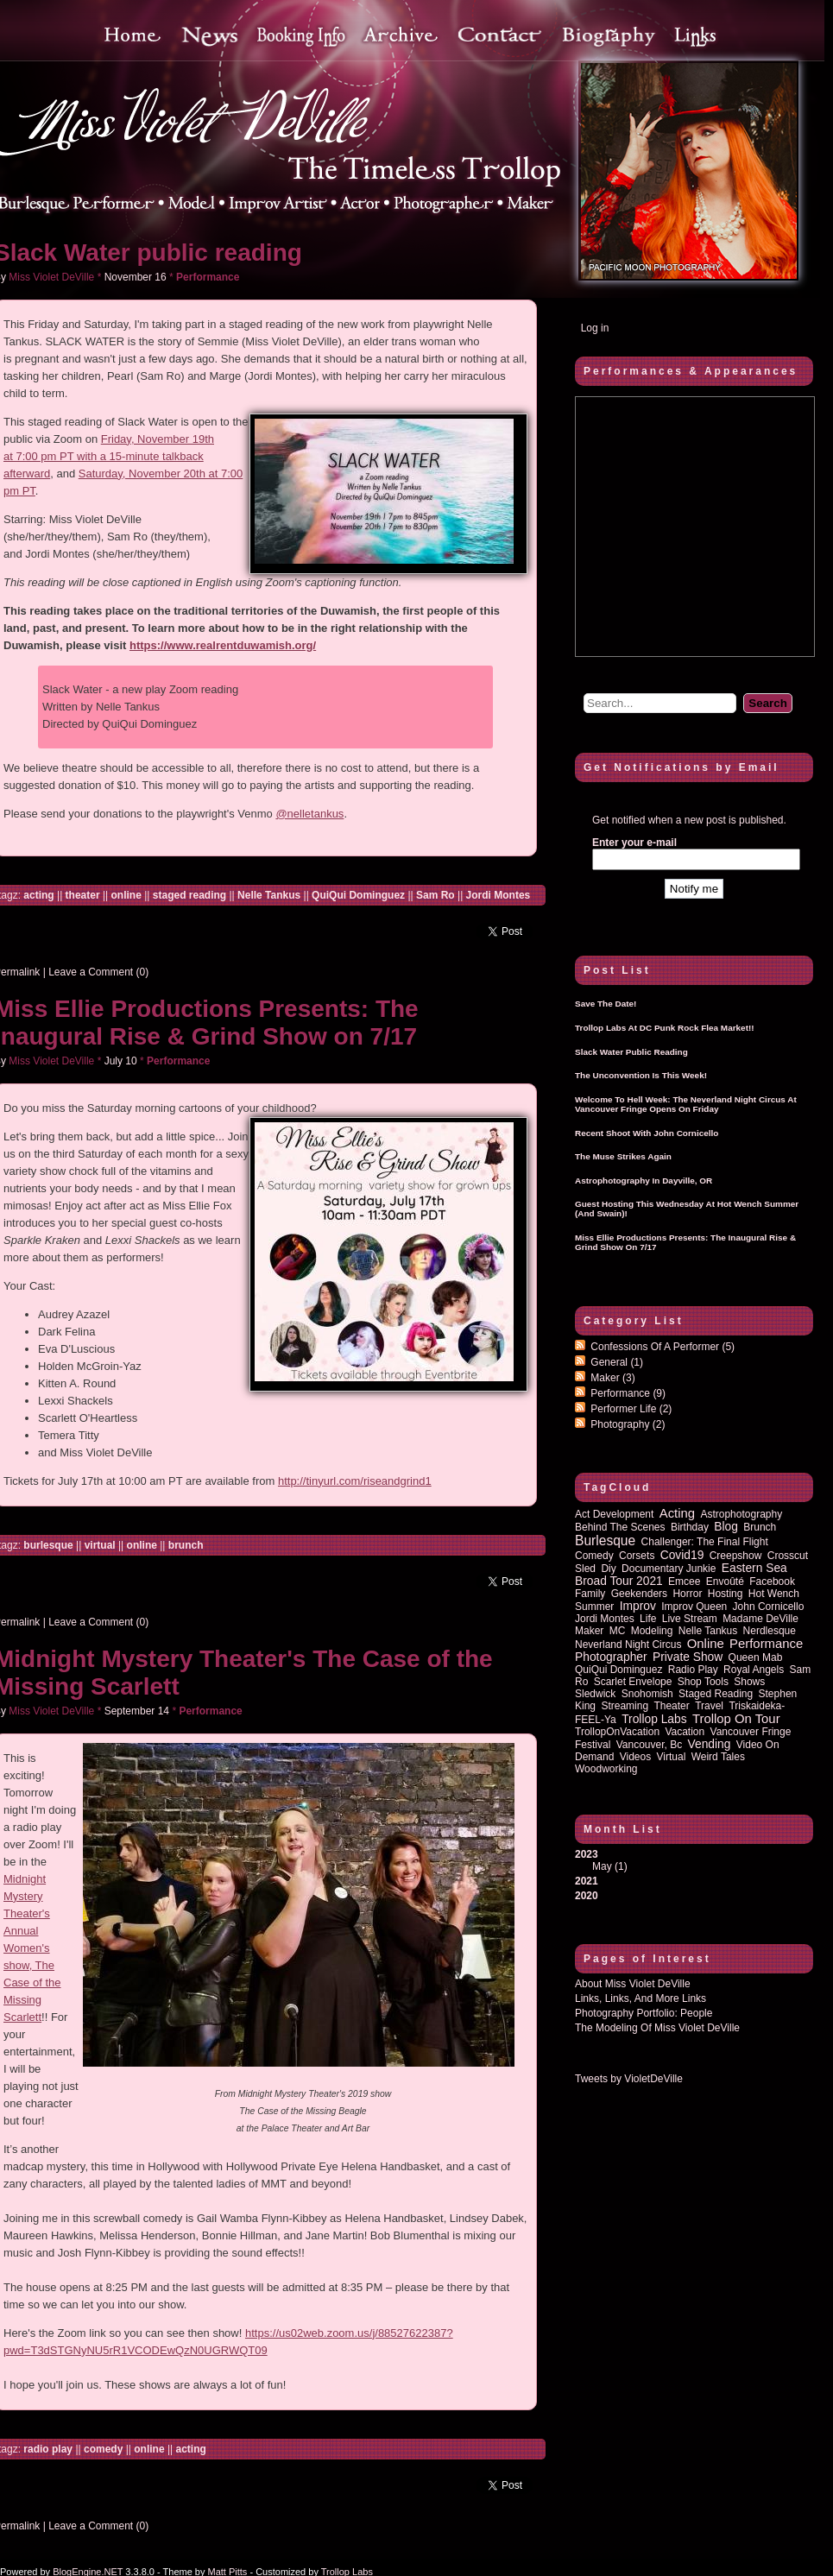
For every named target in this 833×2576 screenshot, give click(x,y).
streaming (624, 1706)
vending (709, 1744)
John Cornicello (769, 1607)
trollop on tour (736, 1719)
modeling (652, 1631)
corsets (636, 1556)
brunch (186, 1545)
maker (589, 1631)
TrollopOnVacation (617, 1732)
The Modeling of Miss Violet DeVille (657, 2028)
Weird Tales (718, 1757)
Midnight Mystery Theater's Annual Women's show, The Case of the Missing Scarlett (32, 1948)
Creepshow (736, 1556)
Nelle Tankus (268, 895)
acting (38, 895)
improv (638, 1606)
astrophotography (741, 1514)
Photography (627, 1424)
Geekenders (639, 1594)
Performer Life (631, 1409)
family (590, 1594)
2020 (586, 1896)
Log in (595, 328)
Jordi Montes (498, 895)
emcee (684, 1581)
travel (709, 1706)
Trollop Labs (654, 1719)
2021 (586, 1881)
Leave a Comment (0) (98, 972)
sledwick (595, 1694)
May (602, 1866)
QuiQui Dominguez (358, 895)
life (648, 1619)
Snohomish (647, 1694)
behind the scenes (620, 1527)
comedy (103, 2449)
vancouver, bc (649, 1745)
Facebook (772, 1581)
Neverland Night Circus (628, 1644)
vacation (684, 1732)
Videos (635, 1757)
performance (766, 1644)
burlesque (48, 1545)
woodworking (606, 1769)
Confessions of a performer (662, 1347)
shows (749, 1682)
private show (688, 1657)
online (126, 895)
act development (614, 1514)
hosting (725, 1594)
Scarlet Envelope (633, 1682)
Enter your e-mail (634, 843)
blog (726, 1526)
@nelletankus (309, 813)
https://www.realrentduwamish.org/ (222, 645)
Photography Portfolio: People (643, 2013)
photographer (611, 1657)
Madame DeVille (760, 1619)
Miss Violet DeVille (51, 277)
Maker (612, 1378)
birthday (690, 1527)
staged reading (189, 895)
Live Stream (689, 1619)
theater (83, 895)
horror (687, 1594)
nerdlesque (769, 1631)
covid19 (682, 1555)
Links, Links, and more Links (640, 1998)
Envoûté (725, 1581)
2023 (694, 1860)
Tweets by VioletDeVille (629, 2079)
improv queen (694, 1607)
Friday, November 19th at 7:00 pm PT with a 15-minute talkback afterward (108, 456)
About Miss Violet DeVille (633, 1984)
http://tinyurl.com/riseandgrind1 (355, 1480)
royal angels (753, 1670)
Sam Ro (435, 895)
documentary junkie (669, 1569)
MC (617, 1631)
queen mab (756, 1657)
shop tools (703, 1682)
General (616, 1362)
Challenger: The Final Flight (704, 1542)
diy (608, 1569)
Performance (207, 277)
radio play (48, 2449)
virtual (100, 1545)
